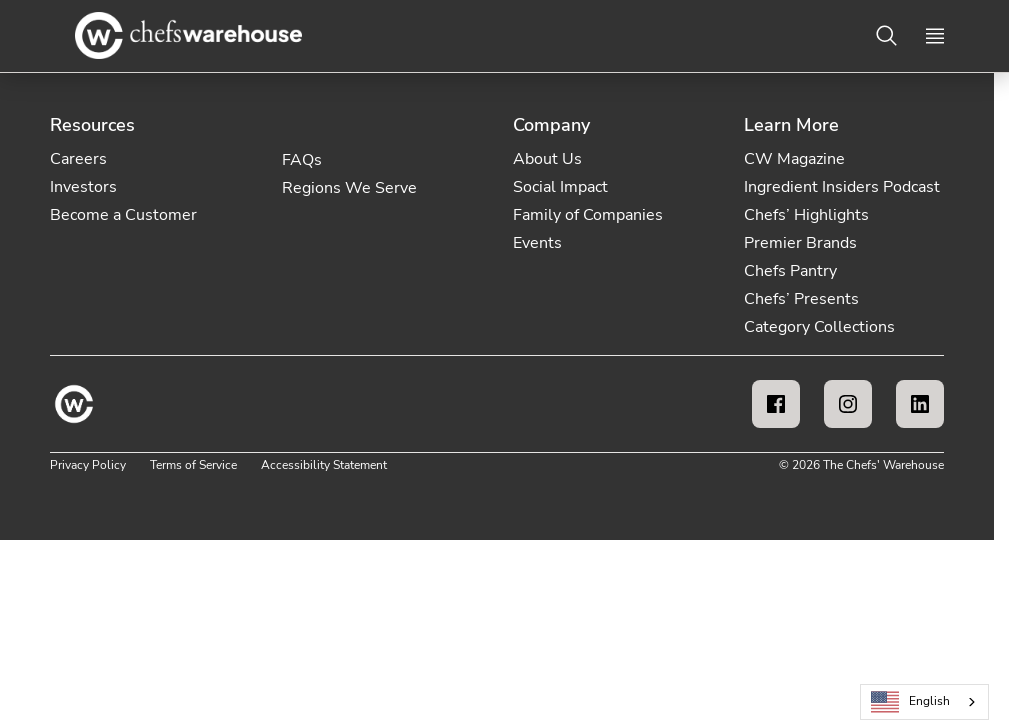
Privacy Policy (88, 465)
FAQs (302, 160)
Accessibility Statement (324, 465)
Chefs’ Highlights (806, 215)
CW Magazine (794, 159)
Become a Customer (123, 215)
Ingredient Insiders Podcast (842, 187)
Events (537, 243)
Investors (83, 187)
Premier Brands (800, 243)
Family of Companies (588, 215)
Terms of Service (193, 465)
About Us (547, 159)
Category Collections (819, 327)
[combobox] (924, 702)
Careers (78, 159)
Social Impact (560, 187)
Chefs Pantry (790, 271)
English (911, 702)
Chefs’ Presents (801, 299)
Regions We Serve (349, 188)
